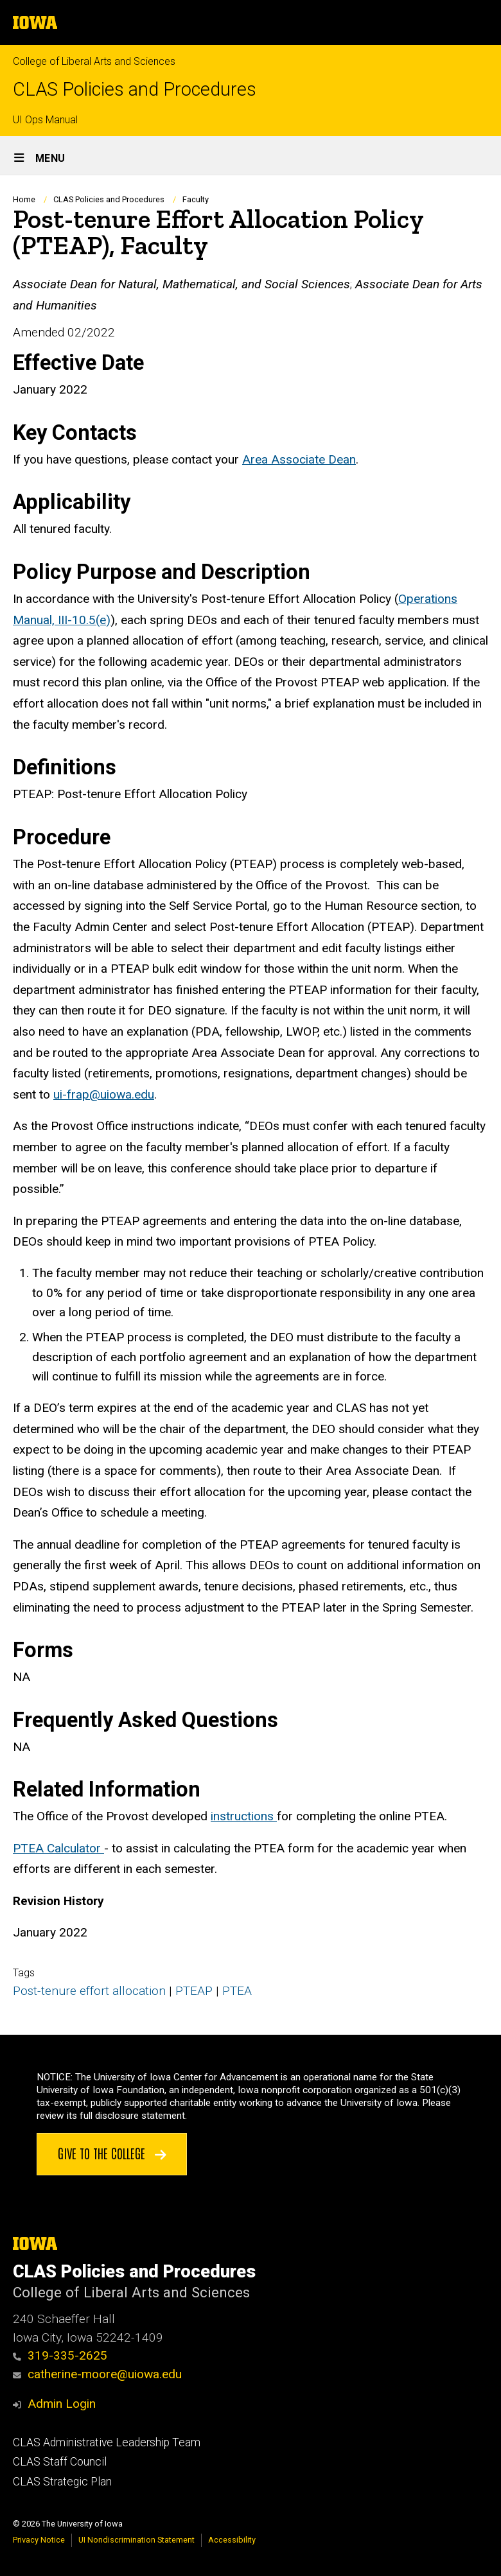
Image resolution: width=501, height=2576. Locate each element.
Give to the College (112, 2153)
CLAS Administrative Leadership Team (106, 2442)
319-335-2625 (60, 2355)
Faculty (195, 199)
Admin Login (62, 2403)
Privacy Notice (39, 2540)
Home (24, 199)
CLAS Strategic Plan (62, 2481)
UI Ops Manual (45, 120)
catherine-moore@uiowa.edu (97, 2374)
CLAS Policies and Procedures (134, 89)
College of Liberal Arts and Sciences (94, 61)
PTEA (237, 1990)
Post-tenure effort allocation (89, 1990)
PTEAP (194, 1990)
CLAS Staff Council (60, 2461)
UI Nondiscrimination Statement (136, 2540)
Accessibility (232, 2540)
